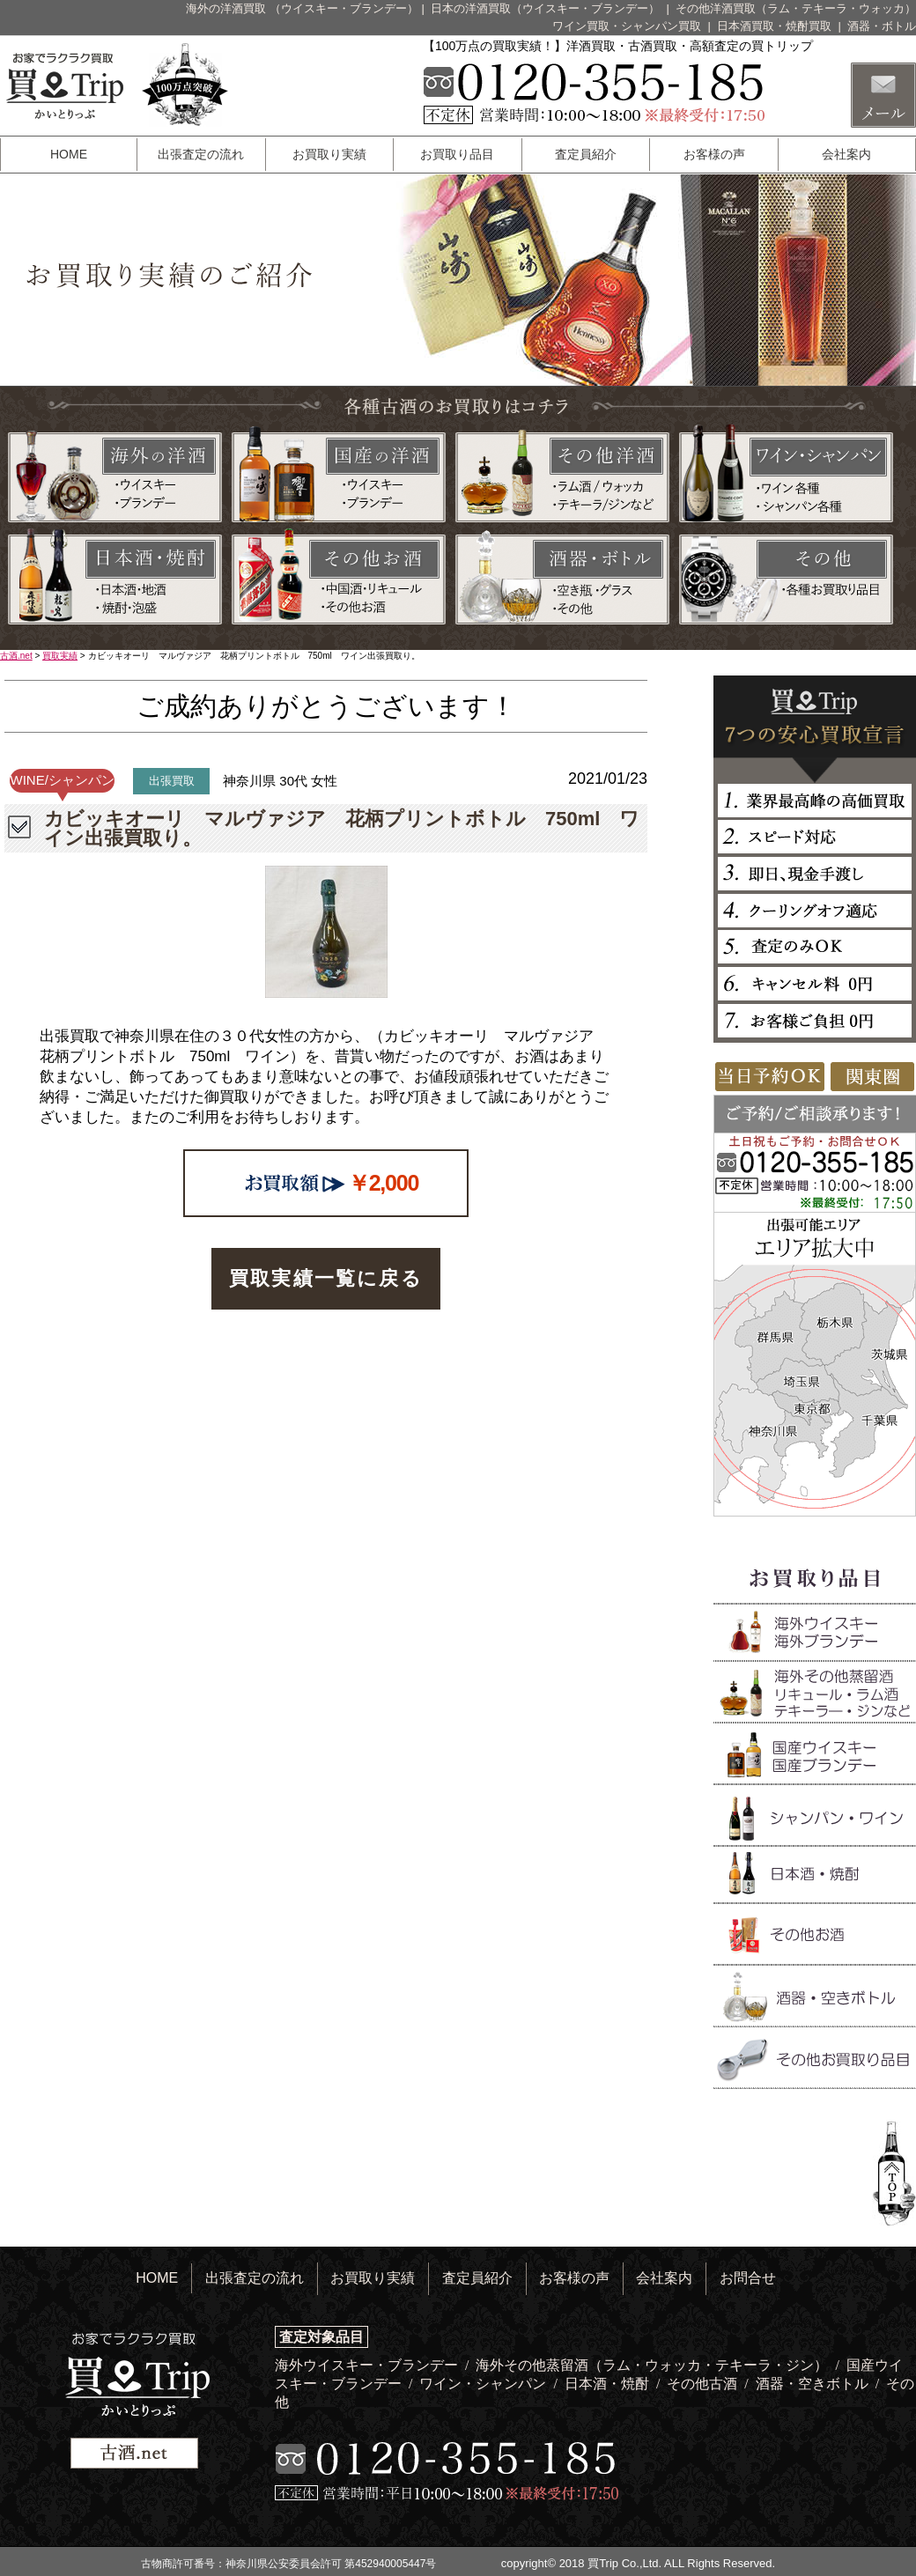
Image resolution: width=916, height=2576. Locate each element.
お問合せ (748, 2277)
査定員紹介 (586, 154)
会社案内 (846, 154)
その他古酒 (704, 2383)
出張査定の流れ (201, 154)
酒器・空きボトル (814, 2383)
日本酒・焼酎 (609, 2383)
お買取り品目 (457, 154)
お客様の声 (714, 154)
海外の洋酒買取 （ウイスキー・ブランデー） (302, 8)
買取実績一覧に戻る (326, 1278)
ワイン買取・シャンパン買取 (628, 26)
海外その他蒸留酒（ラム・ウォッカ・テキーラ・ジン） (653, 2365)
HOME (68, 154)
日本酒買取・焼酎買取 (776, 26)
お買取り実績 (329, 154)
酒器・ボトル (881, 26)
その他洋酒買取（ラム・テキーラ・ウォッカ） (796, 8)
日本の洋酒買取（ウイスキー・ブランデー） (547, 8)
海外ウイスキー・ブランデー (368, 2365)
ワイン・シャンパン (484, 2383)
